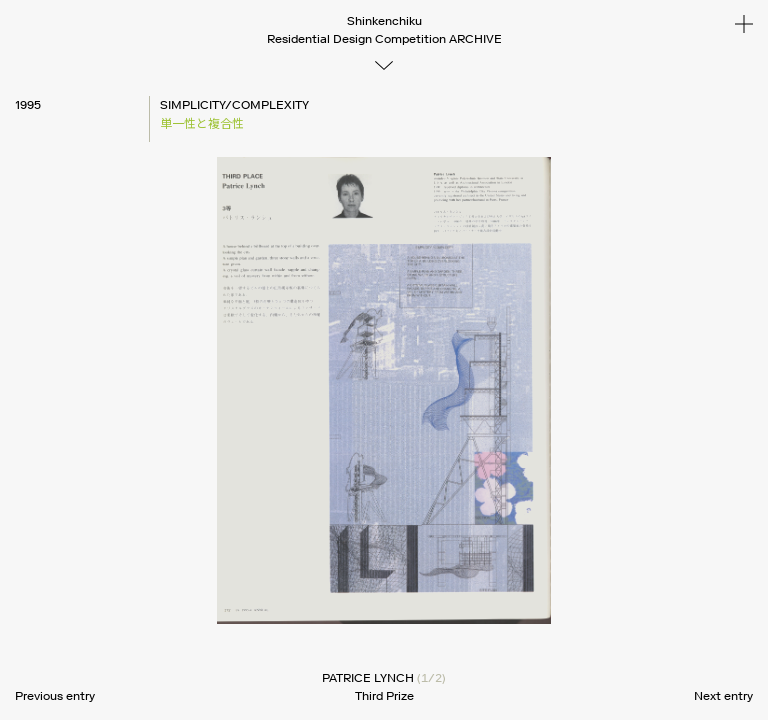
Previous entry (55, 695)
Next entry (723, 695)
